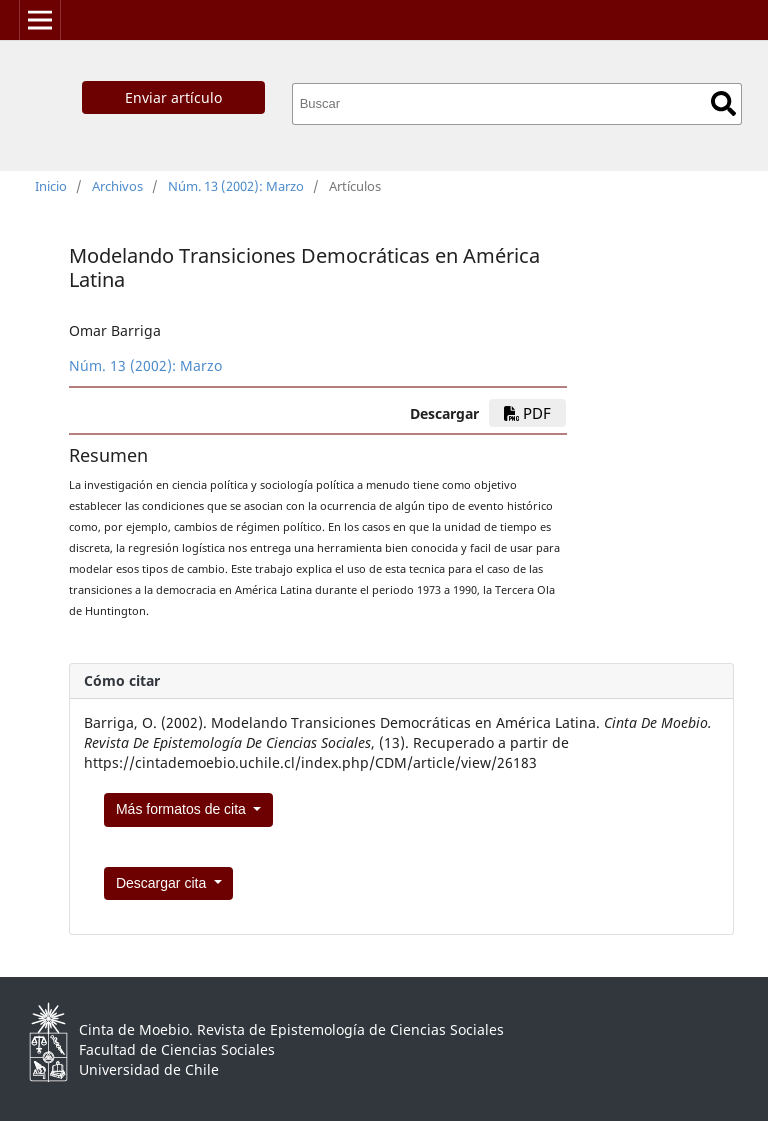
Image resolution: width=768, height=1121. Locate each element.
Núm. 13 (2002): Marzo (236, 186)
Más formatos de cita (183, 809)
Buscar (723, 103)
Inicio (51, 186)
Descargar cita (163, 883)
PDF (527, 413)
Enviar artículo (173, 97)
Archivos (117, 186)
